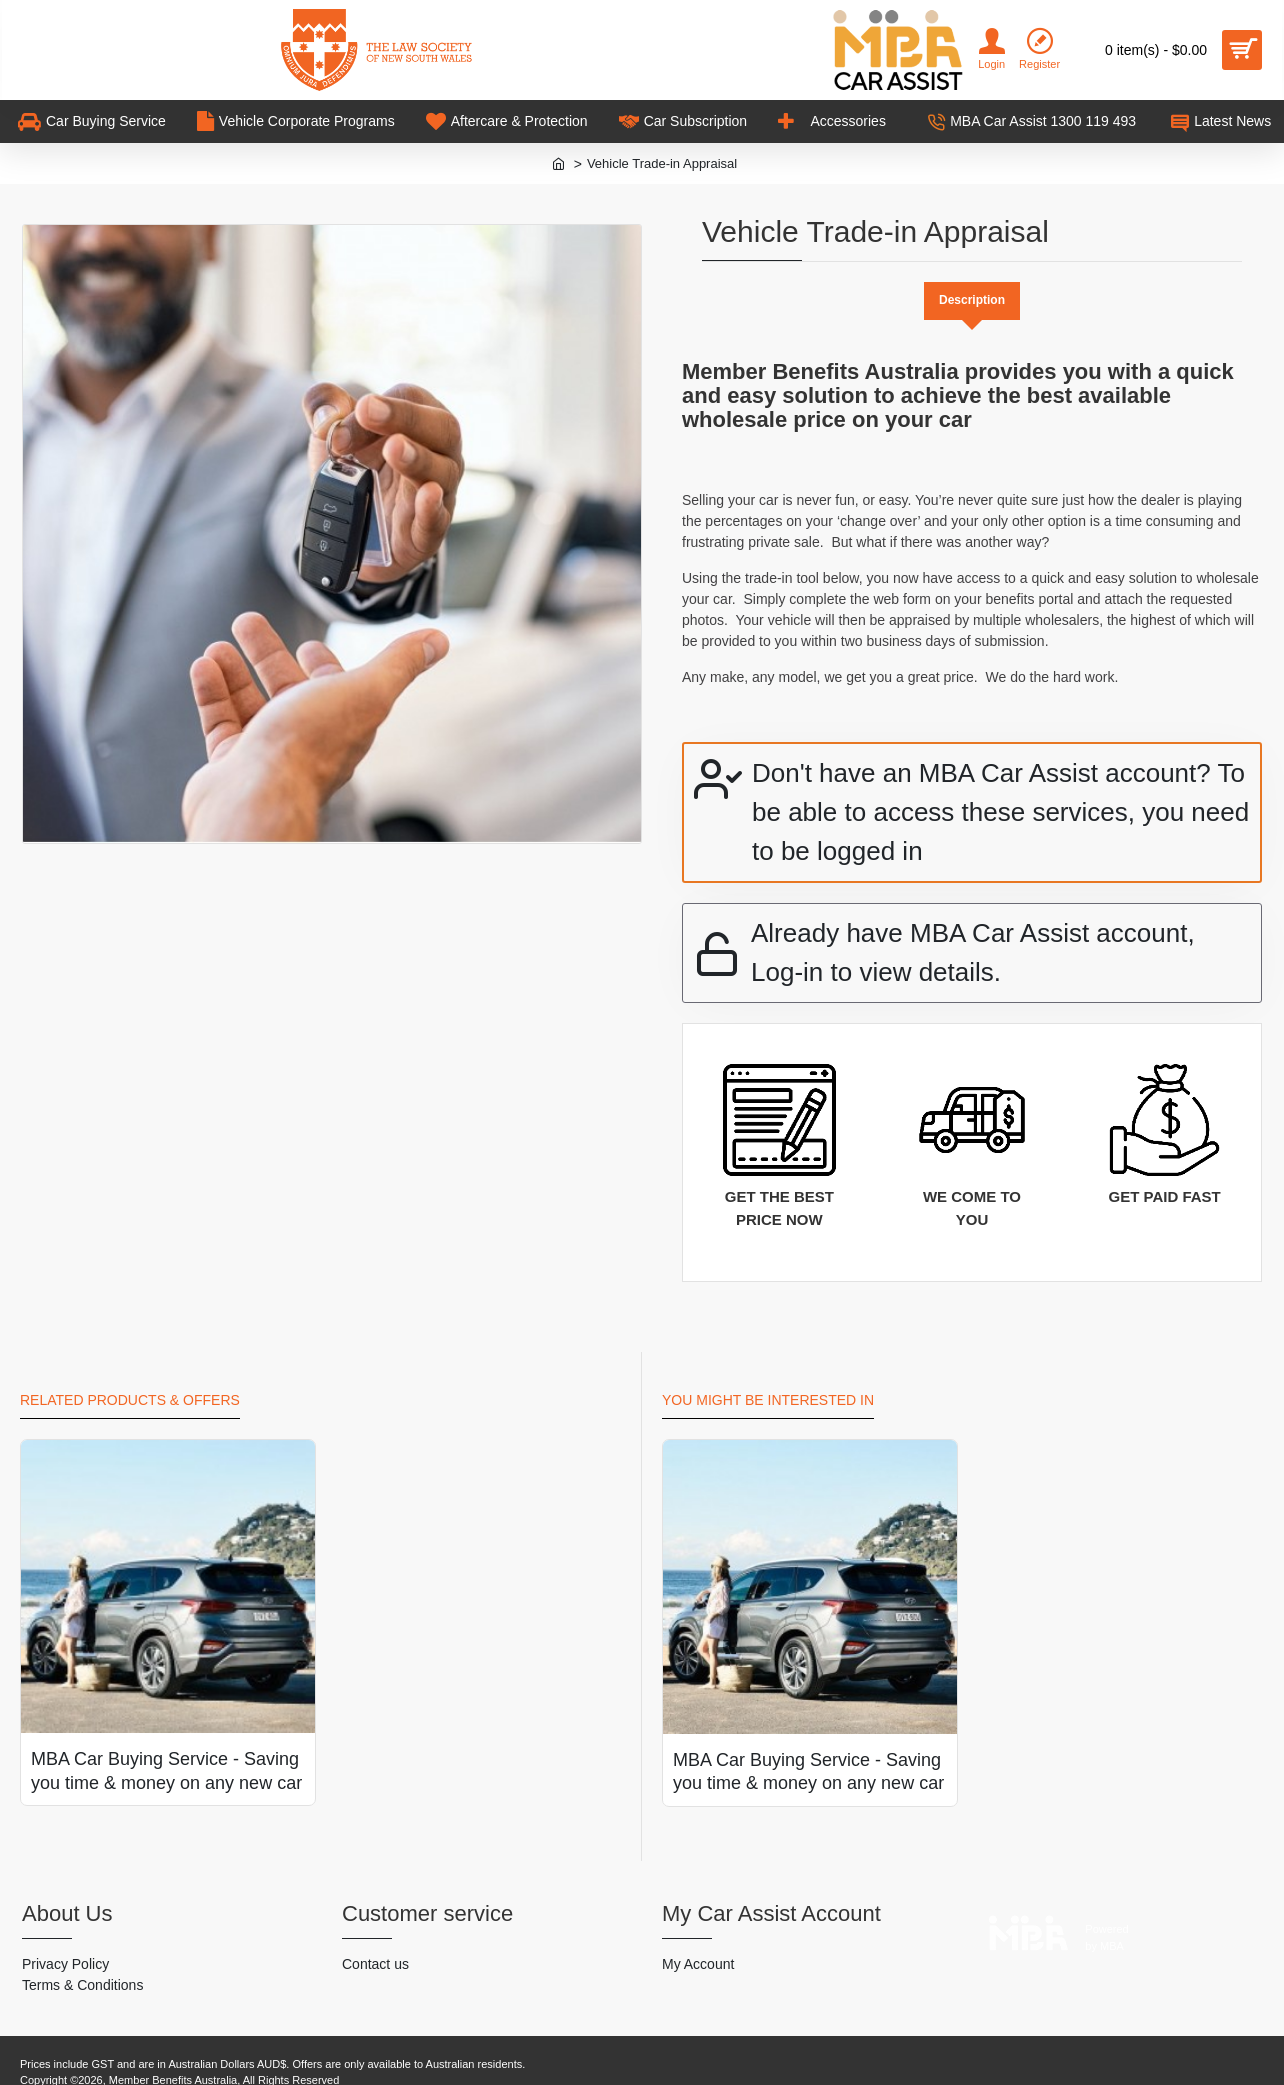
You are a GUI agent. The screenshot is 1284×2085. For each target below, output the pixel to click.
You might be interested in (768, 1382)
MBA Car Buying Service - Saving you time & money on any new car (166, 1752)
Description (972, 300)
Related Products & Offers (130, 1382)
